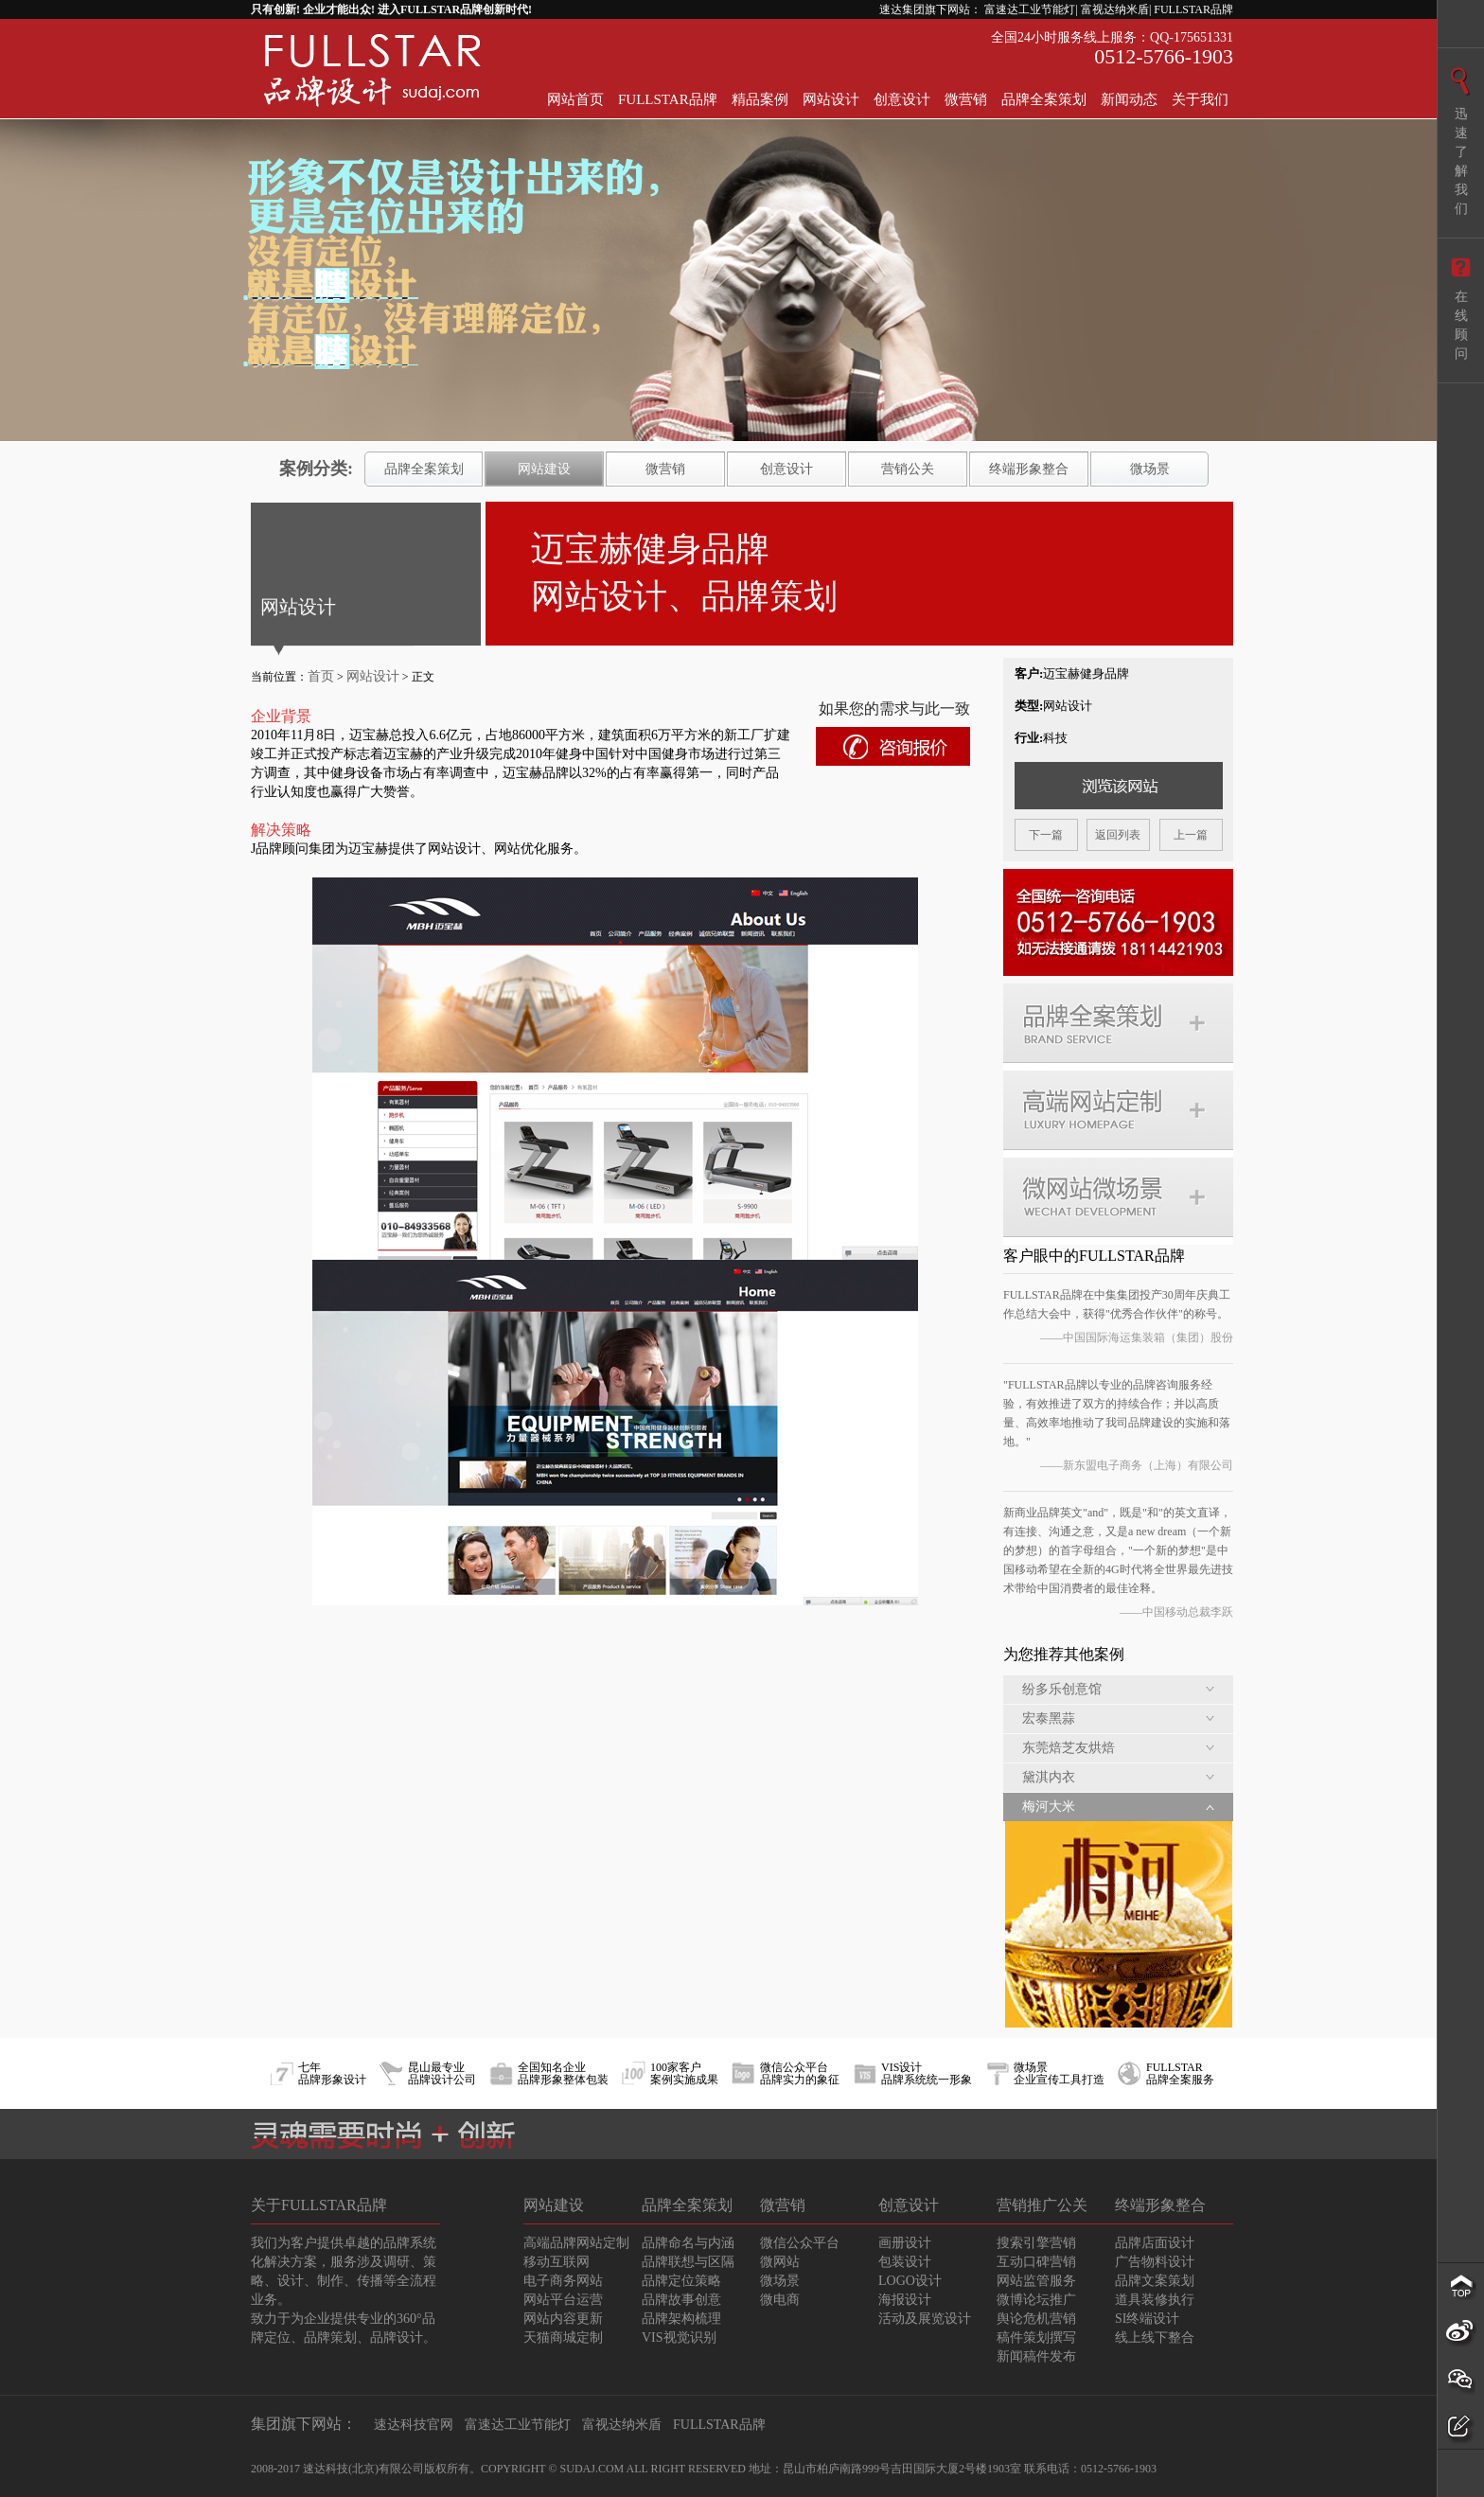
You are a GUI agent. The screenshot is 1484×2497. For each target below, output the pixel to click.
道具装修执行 (1154, 2300)
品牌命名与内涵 (688, 2243)
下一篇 (1046, 834)
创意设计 (902, 99)
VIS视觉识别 (679, 2337)
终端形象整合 (1029, 469)
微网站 (780, 2262)
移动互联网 (556, 2262)
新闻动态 (1129, 99)
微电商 (780, 2300)
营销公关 (907, 469)
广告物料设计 (1154, 2262)
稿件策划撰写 (1036, 2337)
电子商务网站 (563, 2281)
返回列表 (1117, 834)
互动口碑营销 (1036, 2262)
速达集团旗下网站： (930, 9)
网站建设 (544, 469)
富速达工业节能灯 (518, 2424)
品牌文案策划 (1154, 2281)
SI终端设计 (1147, 2318)
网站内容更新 (563, 2318)
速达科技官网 (413, 2424)
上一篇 (1191, 834)
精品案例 (760, 99)
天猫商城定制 (563, 2337)
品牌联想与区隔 (688, 2262)
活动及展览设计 (924, 2318)
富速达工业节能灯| (1030, 9)
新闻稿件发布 (1036, 2356)
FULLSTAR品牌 (1193, 9)
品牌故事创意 (681, 2300)
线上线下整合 (1154, 2337)
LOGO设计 (910, 2281)
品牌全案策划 (1043, 99)
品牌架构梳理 (681, 2318)
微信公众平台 (799, 2243)
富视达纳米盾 (622, 2424)
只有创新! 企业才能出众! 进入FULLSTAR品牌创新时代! (391, 9)
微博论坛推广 (1036, 2300)
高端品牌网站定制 (576, 2243)
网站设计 (831, 99)
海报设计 (904, 2300)
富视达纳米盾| (1116, 9)
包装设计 (904, 2262)
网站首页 (575, 99)
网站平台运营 (563, 2300)
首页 (321, 676)
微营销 (966, 99)
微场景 (1150, 469)
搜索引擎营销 (1036, 2243)
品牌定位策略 (681, 2281)
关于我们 (1200, 99)
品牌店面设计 (1154, 2243)
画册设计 (904, 2243)
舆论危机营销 (1036, 2318)
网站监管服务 (1036, 2281)
